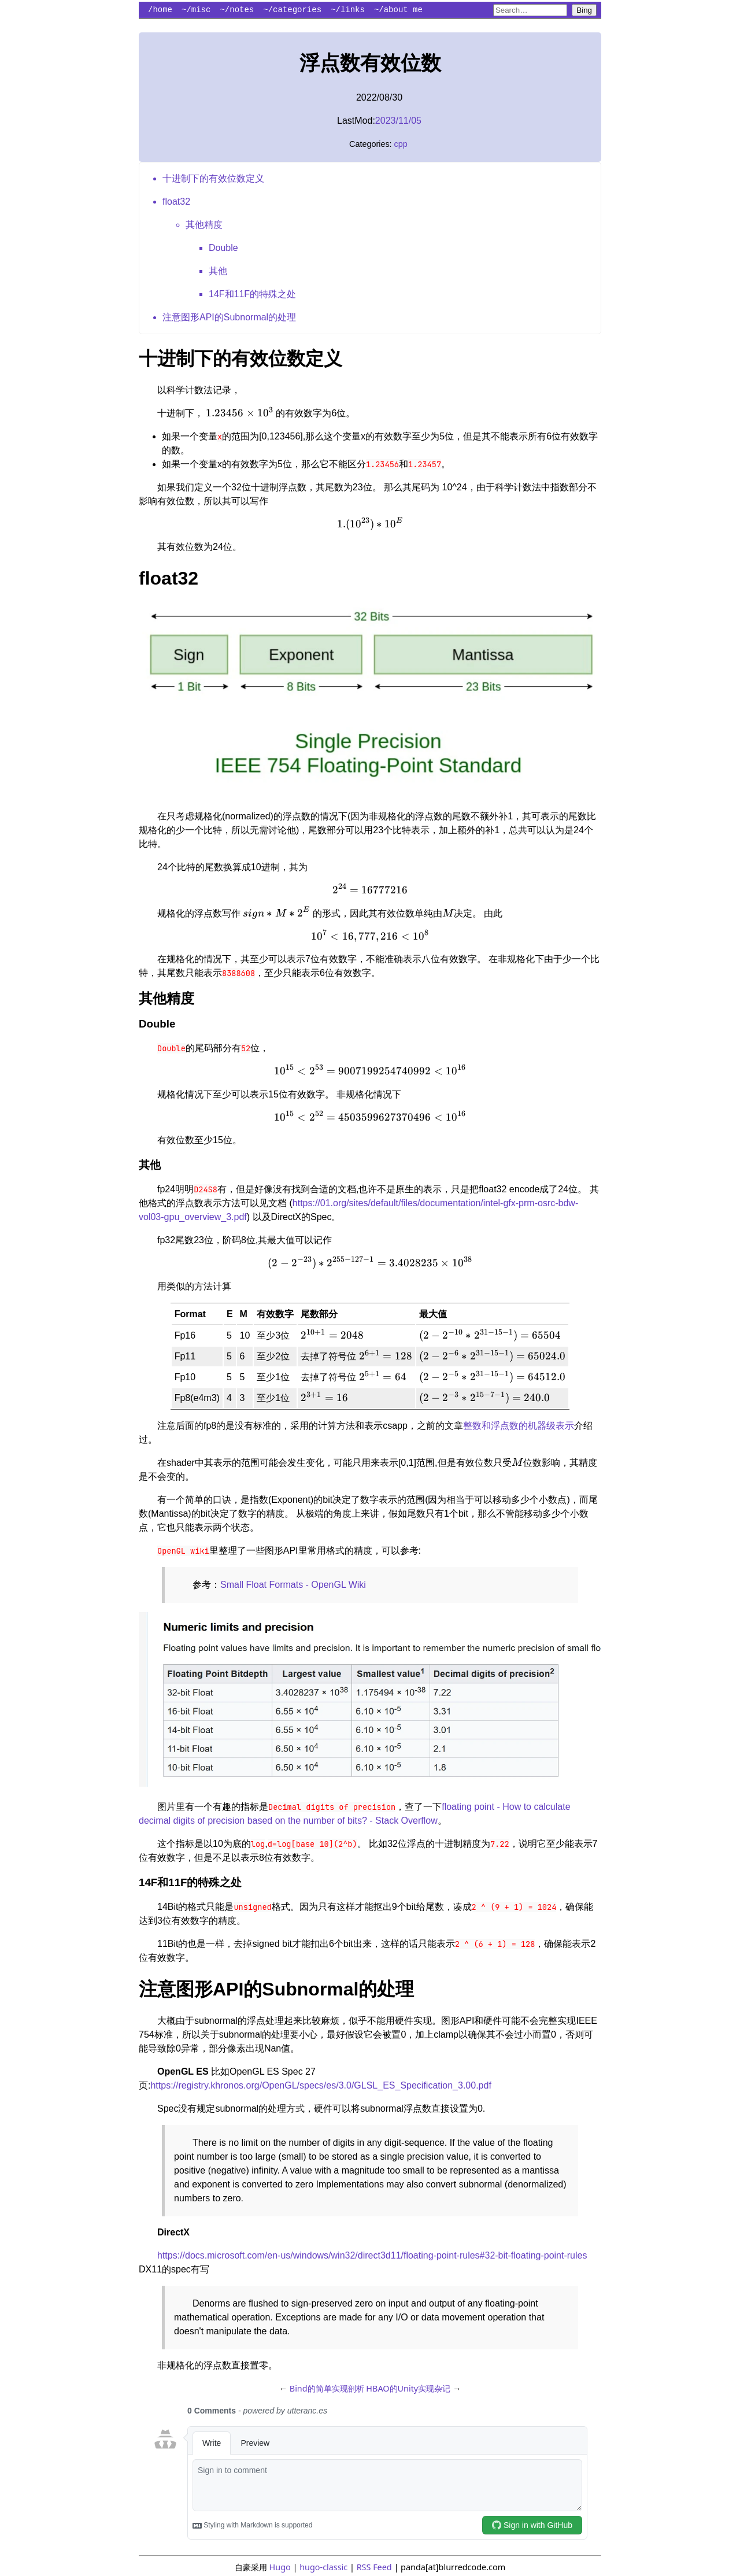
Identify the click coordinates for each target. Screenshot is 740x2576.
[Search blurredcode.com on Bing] (530, 10)
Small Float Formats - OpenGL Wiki (293, 1585)
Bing (584, 10)
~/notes (237, 9)
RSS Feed (374, 2567)
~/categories (292, 9)
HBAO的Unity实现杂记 (408, 2388)
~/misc (196, 9)
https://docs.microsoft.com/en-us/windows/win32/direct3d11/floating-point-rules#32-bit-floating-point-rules (372, 2255)
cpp (401, 144)
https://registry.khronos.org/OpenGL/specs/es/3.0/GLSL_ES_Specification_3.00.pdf (320, 2085)
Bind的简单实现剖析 (327, 2388)
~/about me (398, 9)
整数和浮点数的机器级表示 (518, 1426)
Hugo (280, 2567)
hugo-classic (323, 2567)
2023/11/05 (398, 120)
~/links (348, 9)
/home (160, 9)
